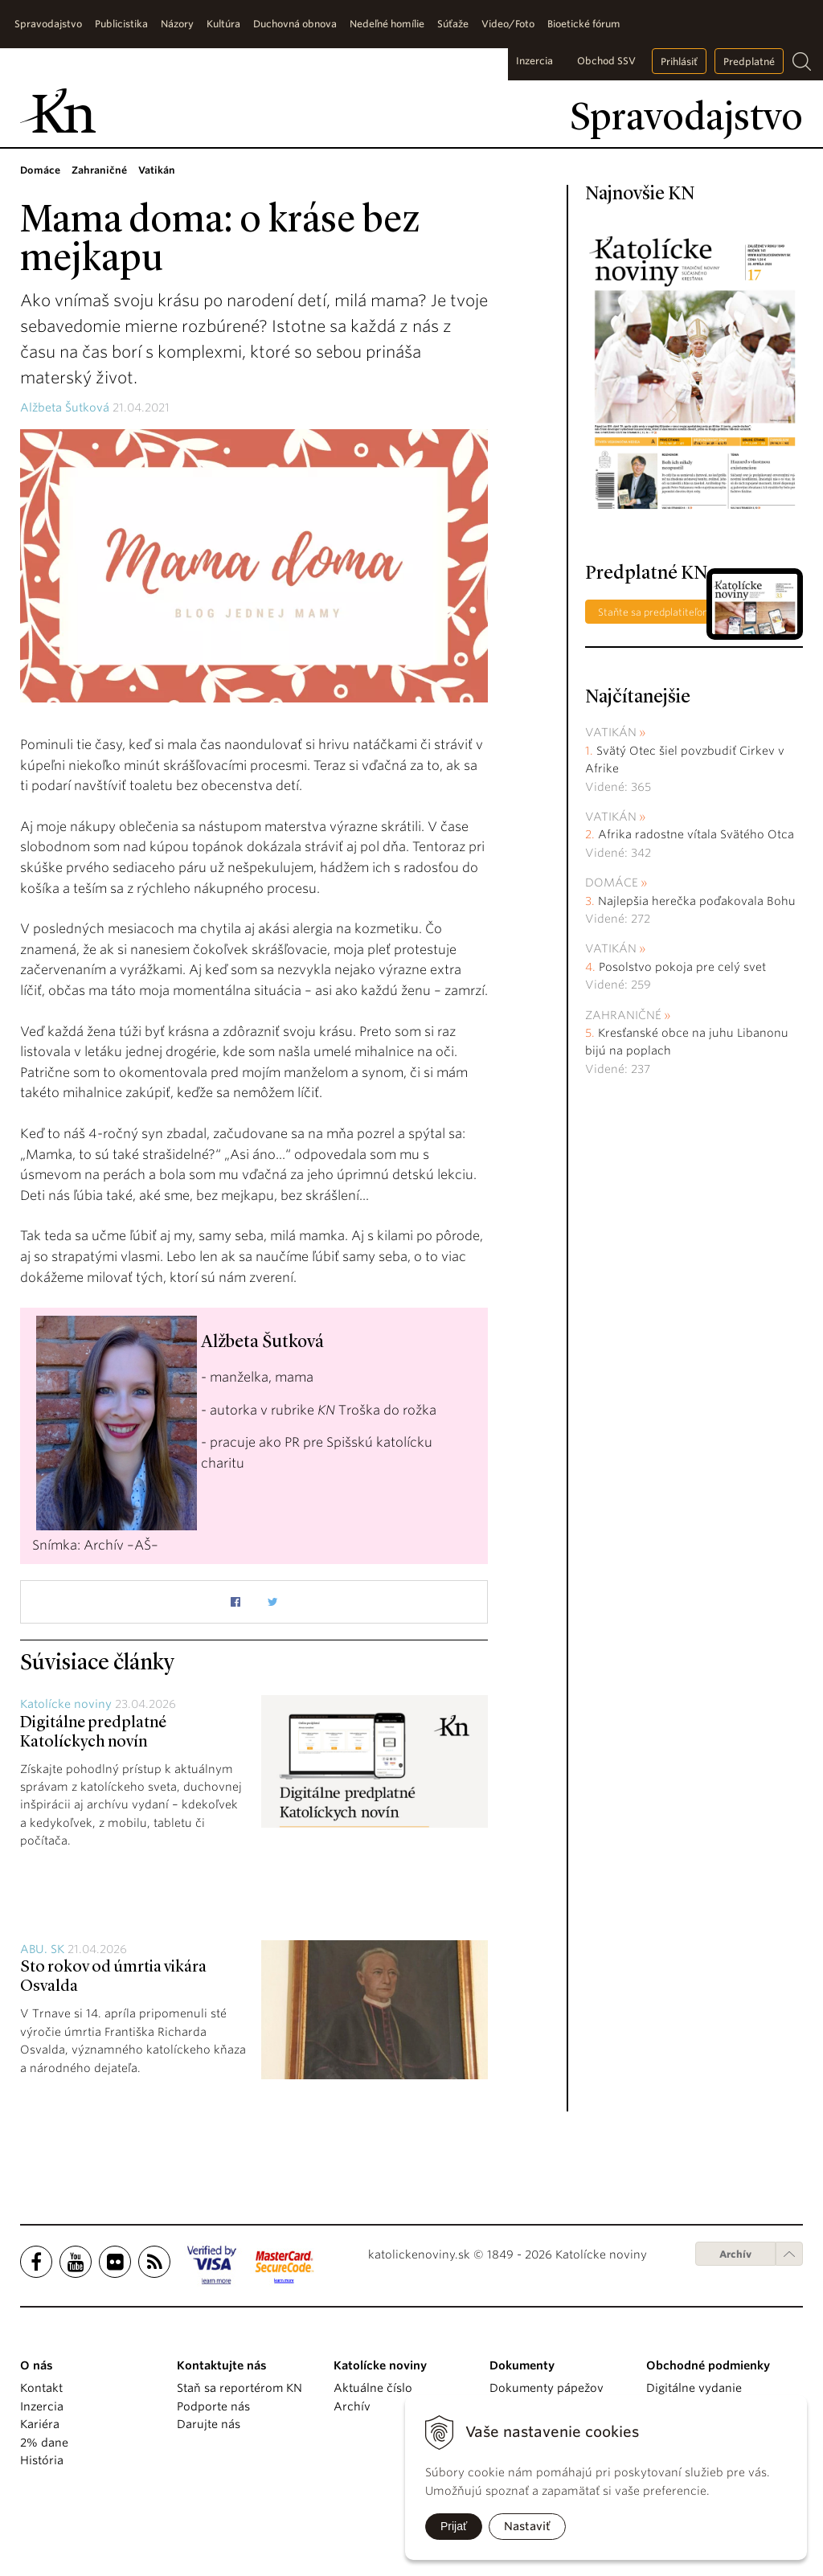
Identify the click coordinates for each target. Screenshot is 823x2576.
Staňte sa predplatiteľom (655, 612)
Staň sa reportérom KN (239, 2387)
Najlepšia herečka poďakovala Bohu (697, 901)
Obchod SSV (606, 61)
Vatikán (611, 732)
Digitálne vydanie (694, 2387)
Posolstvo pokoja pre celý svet (682, 966)
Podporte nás (213, 2406)
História (41, 2460)
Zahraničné (623, 1015)
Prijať (453, 2526)
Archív (735, 2254)
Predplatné (749, 61)
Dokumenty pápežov (546, 2387)
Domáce (611, 882)
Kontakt (41, 2387)
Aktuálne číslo (373, 2387)
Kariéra (39, 2424)
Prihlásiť (679, 61)
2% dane (44, 2442)
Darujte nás (208, 2424)
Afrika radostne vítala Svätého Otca (696, 834)
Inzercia (534, 61)
